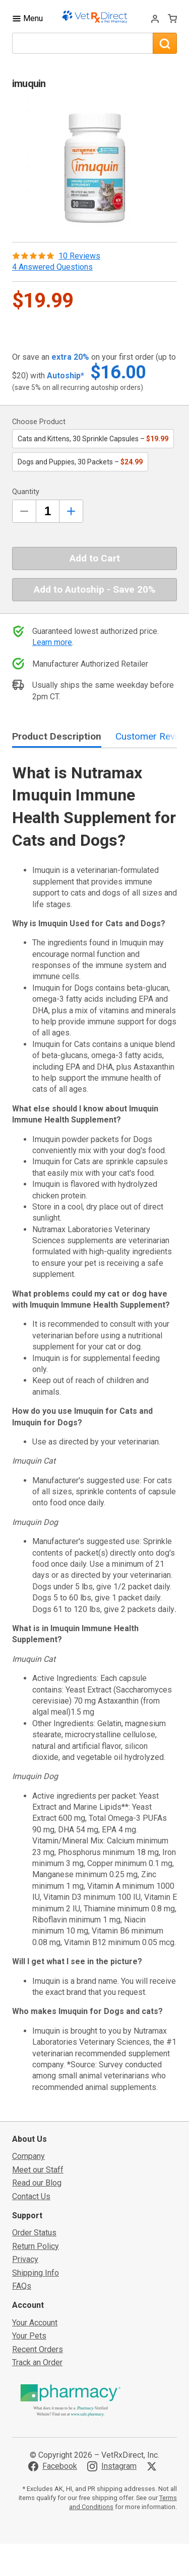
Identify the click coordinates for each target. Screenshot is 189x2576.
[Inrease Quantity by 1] (71, 511)
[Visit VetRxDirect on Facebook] (52, 2466)
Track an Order (37, 2362)
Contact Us (31, 2196)
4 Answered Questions (52, 267)
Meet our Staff (38, 2170)
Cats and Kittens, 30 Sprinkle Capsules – (93, 439)
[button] (94, 165)
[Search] (165, 43)
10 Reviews (79, 256)
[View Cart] (172, 18)
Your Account (34, 2322)
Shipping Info (35, 2273)
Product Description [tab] (56, 736)
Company (28, 2156)
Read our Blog (36, 2183)
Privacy (25, 2259)
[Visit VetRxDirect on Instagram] (112, 2466)
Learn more (52, 642)
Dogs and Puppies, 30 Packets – (80, 462)
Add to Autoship (95, 589)
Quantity (25, 492)
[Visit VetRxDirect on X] (154, 2466)
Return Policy (35, 2246)
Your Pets (29, 2336)
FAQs (21, 2286)
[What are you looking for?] (82, 43)
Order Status (34, 2232)
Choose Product (39, 422)
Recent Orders (37, 2349)
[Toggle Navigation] (27, 18)
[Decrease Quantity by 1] (24, 511)
